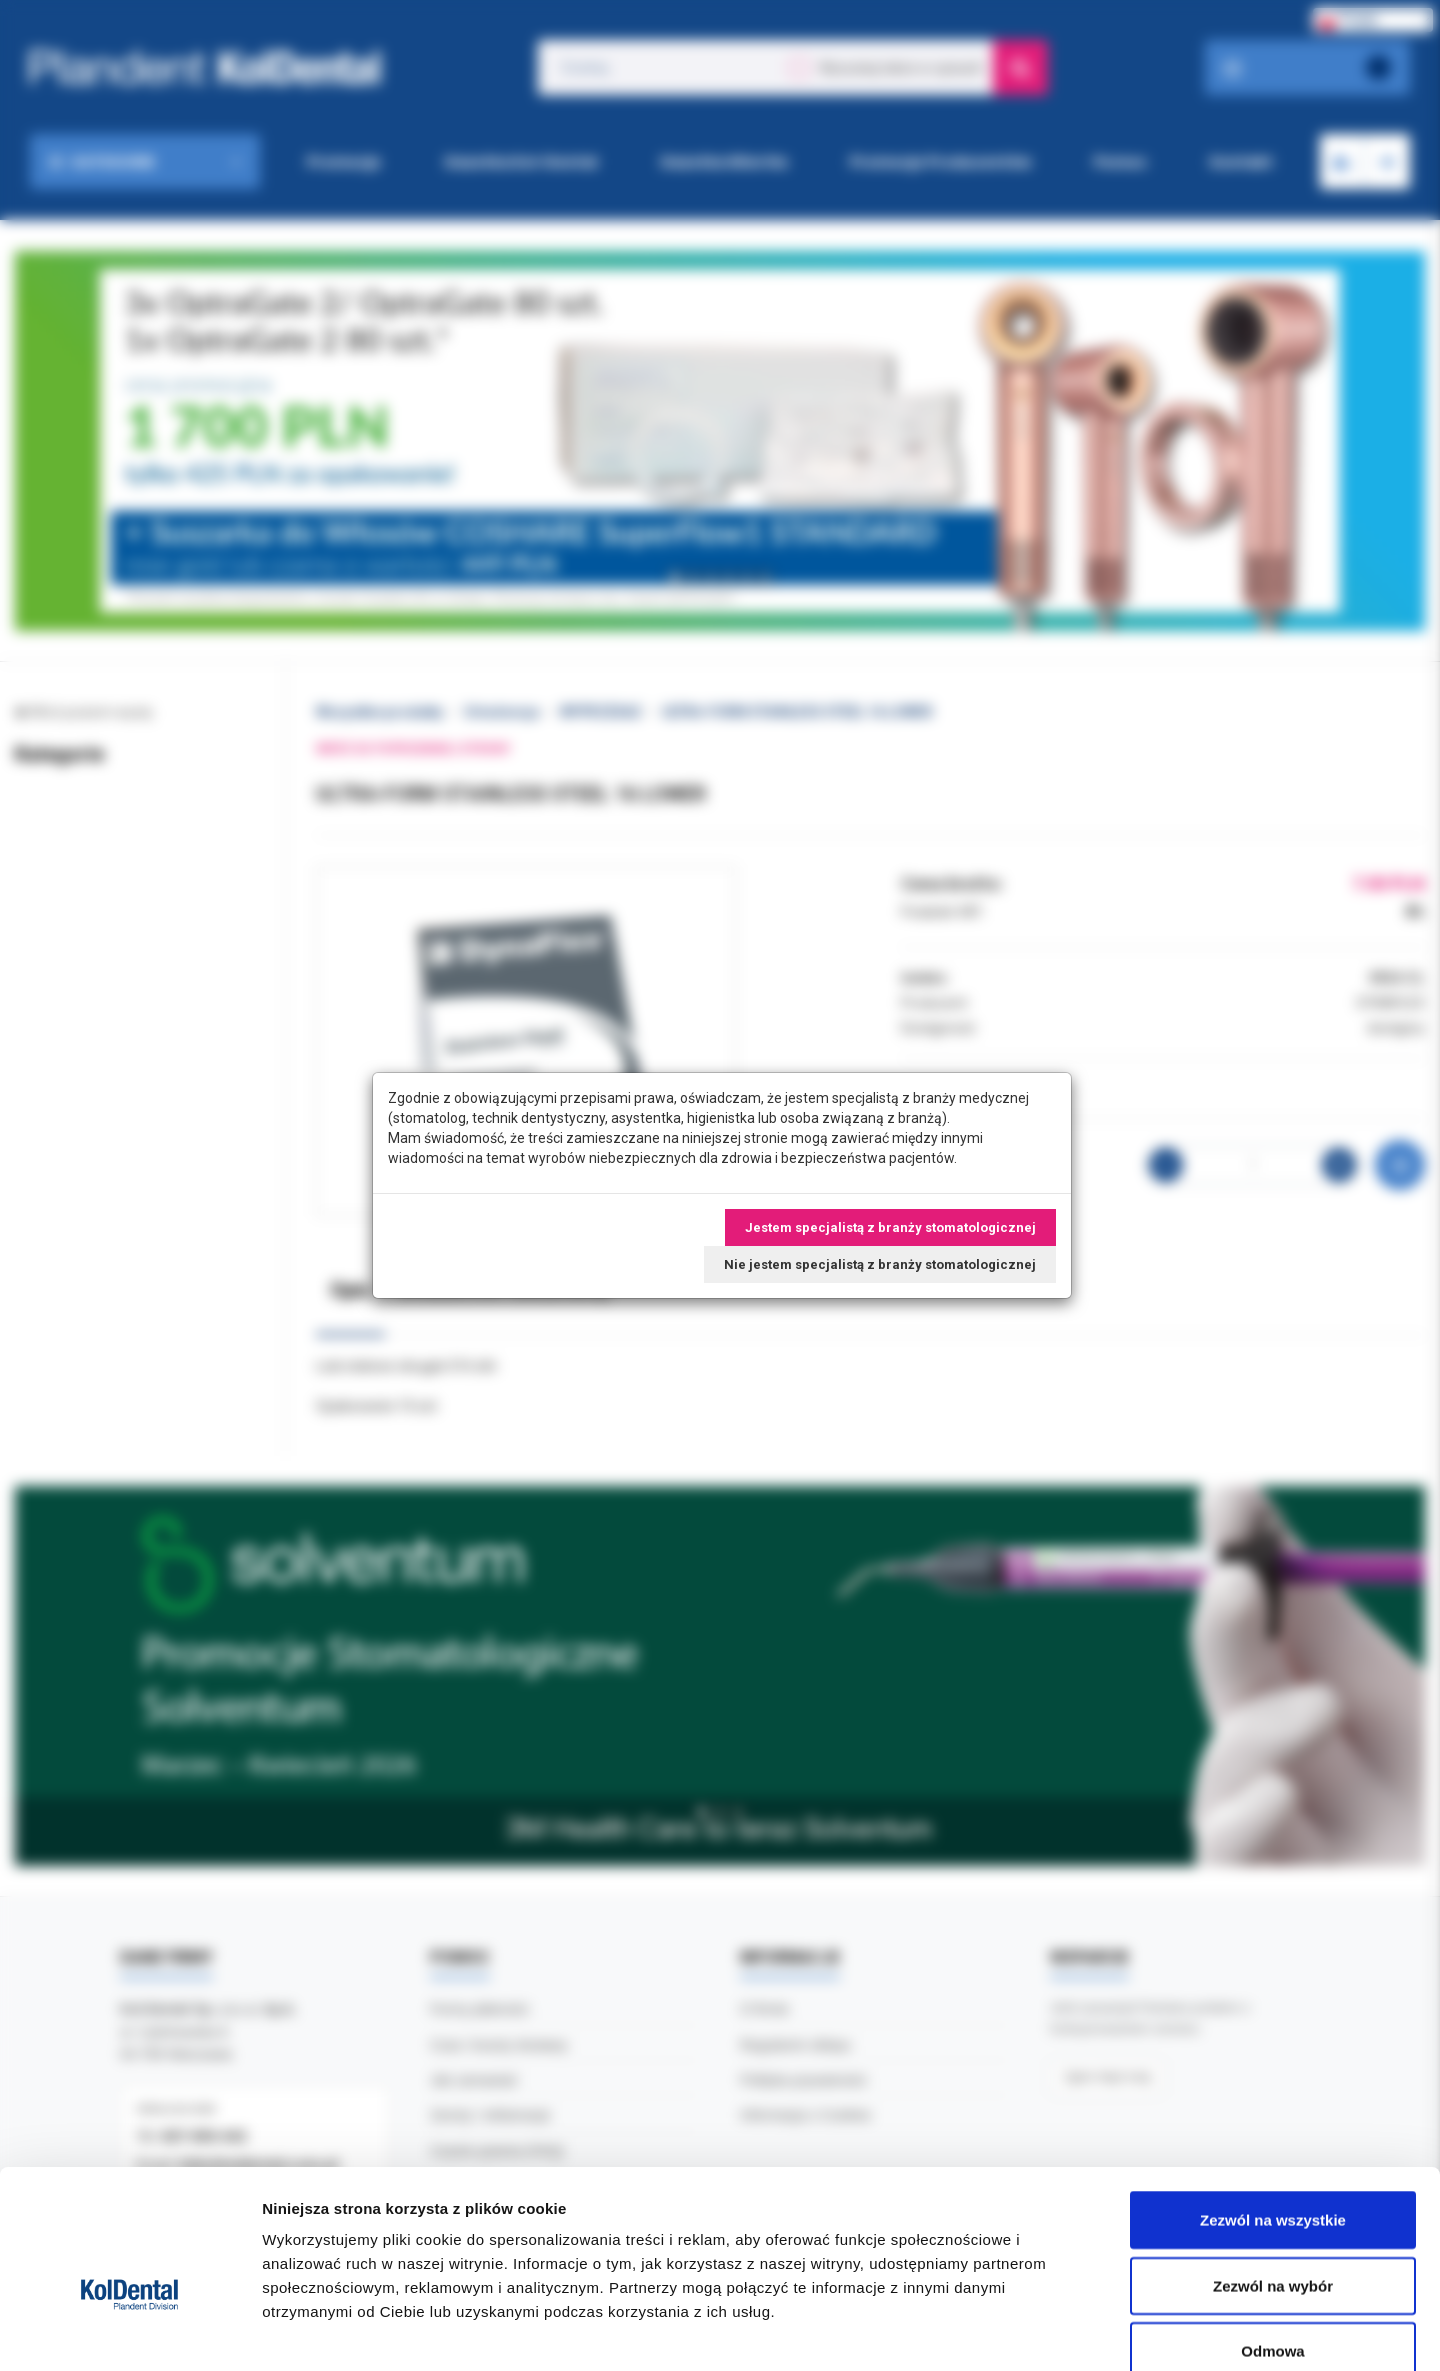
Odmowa (1272, 2239)
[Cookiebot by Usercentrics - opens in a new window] (129, 2332)
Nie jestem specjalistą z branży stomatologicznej (880, 1264)
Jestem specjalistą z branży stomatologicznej (890, 1227)
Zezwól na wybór (1273, 2174)
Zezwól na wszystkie (1273, 2108)
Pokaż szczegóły (1067, 2331)
